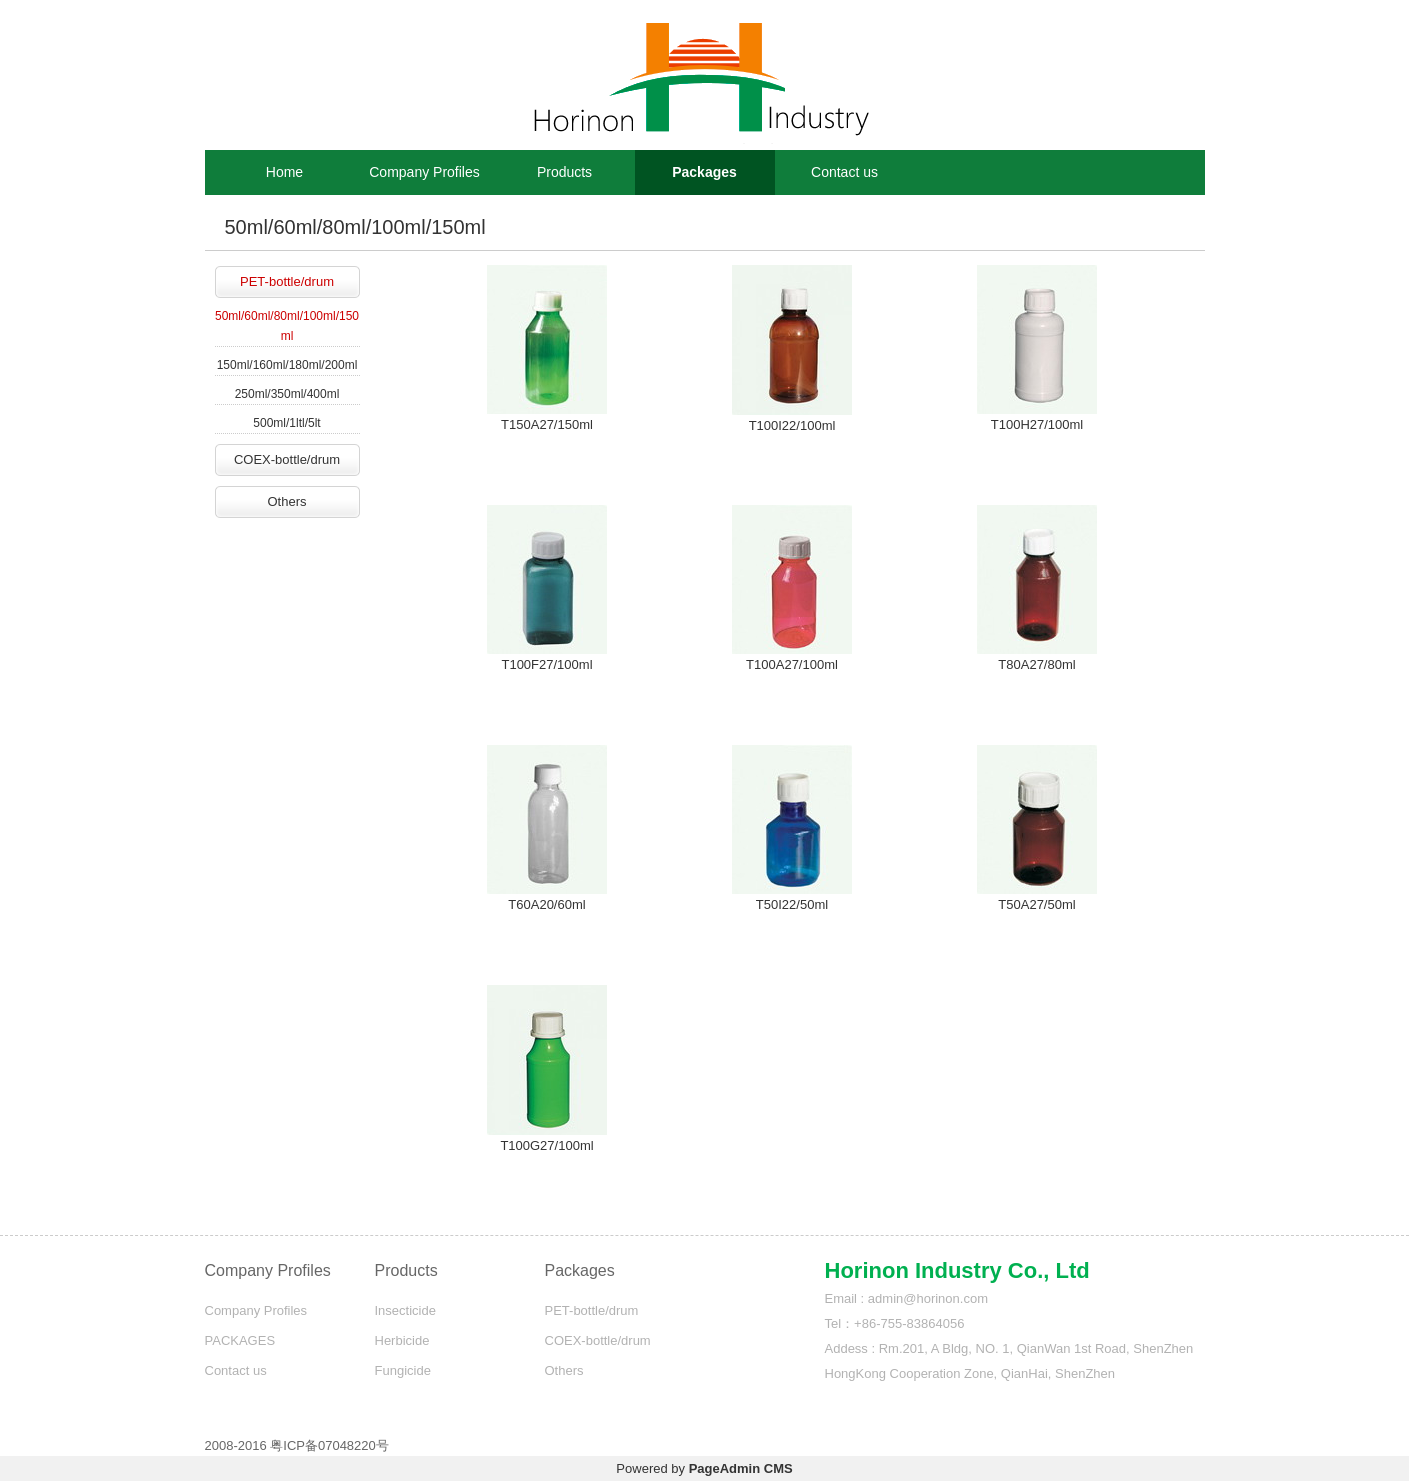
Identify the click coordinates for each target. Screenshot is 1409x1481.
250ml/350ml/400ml (287, 394)
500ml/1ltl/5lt (286, 423)
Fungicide (403, 1370)
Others (286, 501)
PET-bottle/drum (287, 281)
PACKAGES (240, 1340)
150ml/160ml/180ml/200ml (287, 365)
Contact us (844, 172)
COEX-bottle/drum (287, 459)
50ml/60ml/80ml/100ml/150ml (287, 326)
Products (564, 172)
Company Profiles (424, 172)
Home (284, 172)
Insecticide (405, 1310)
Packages (704, 172)
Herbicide (402, 1340)
